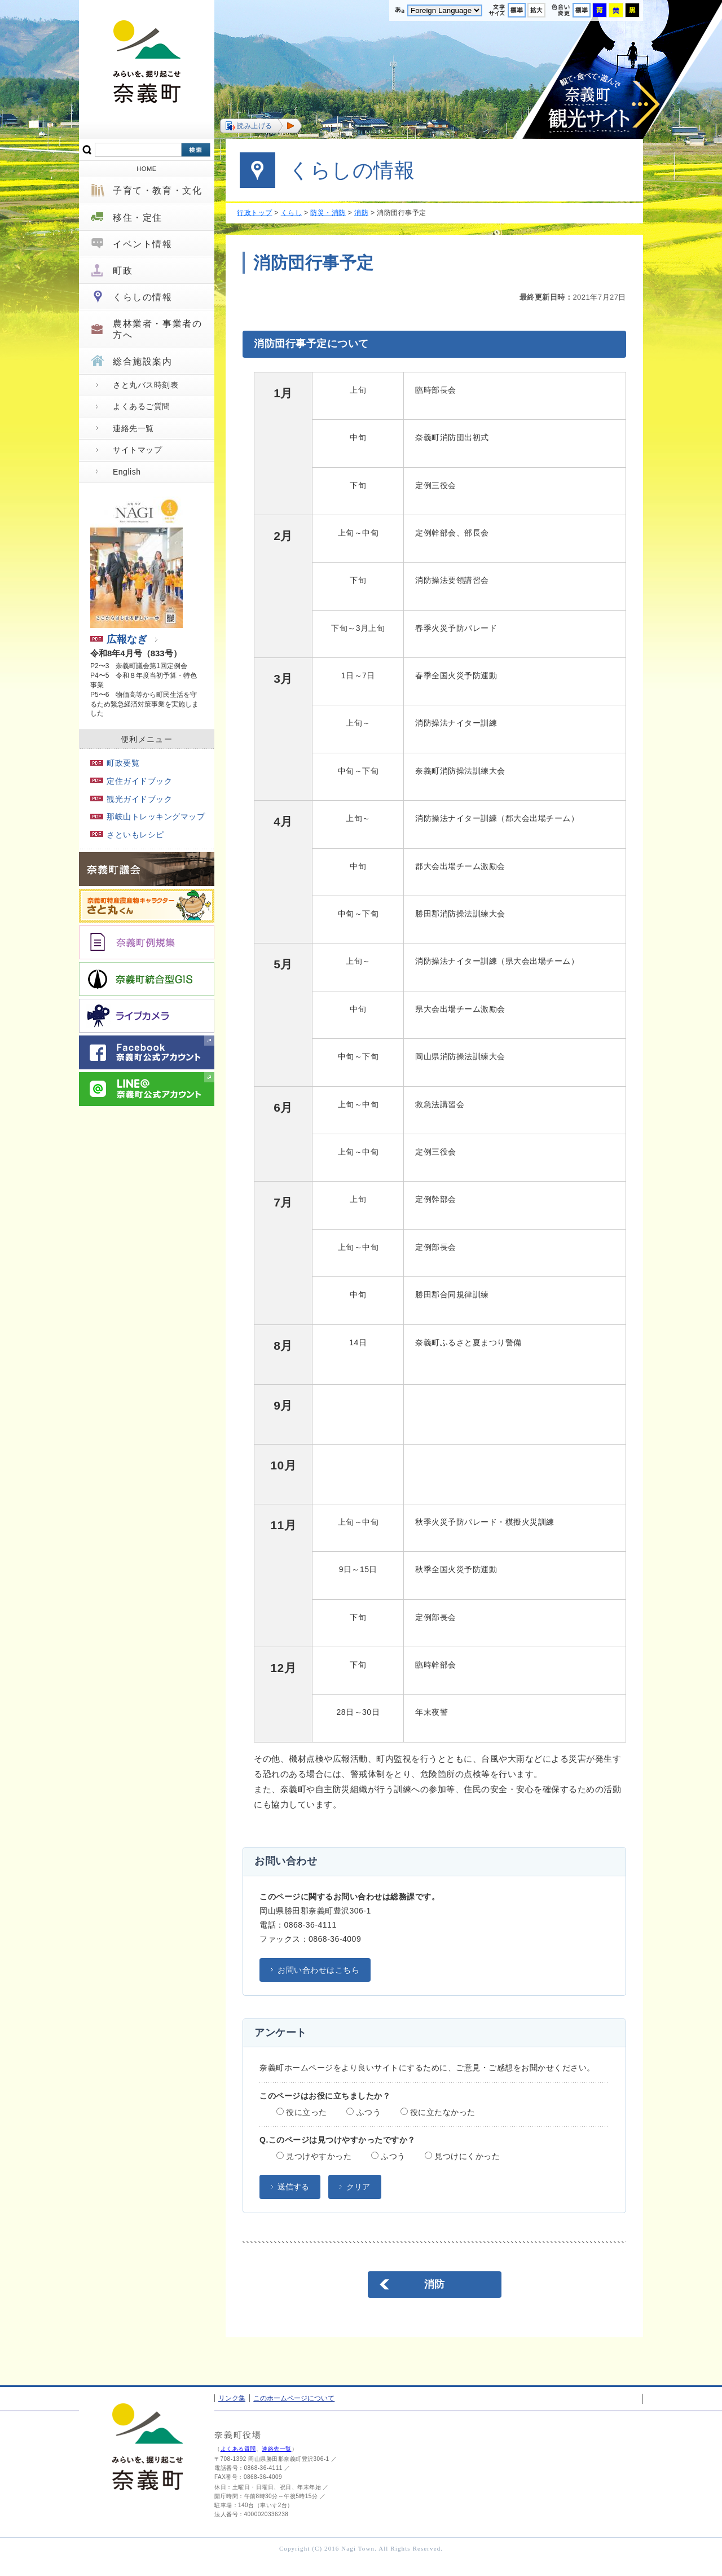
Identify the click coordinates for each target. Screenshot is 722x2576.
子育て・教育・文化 (157, 190)
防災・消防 (328, 213)
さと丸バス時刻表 (145, 384)
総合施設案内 (143, 361)
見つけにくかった (462, 2156)
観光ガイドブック (131, 799)
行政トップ (254, 213)
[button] (261, 126)
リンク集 (231, 2398)
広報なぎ (118, 639)
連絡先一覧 (133, 428)
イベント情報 (143, 244)
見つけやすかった (313, 2156)
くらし (291, 213)
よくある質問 (238, 2449)
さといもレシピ (127, 834)
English (126, 471)
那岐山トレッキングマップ (147, 816)
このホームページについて (293, 2398)
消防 (361, 213)
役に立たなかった (438, 2112)
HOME (147, 168)
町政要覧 (114, 762)
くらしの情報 (143, 297)
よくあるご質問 (141, 406)
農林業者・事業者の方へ (157, 329)
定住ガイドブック (131, 780)
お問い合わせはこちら (318, 1969)
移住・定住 (137, 217)
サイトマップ (137, 449)
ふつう (363, 2112)
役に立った (301, 2112)
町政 (123, 270)
